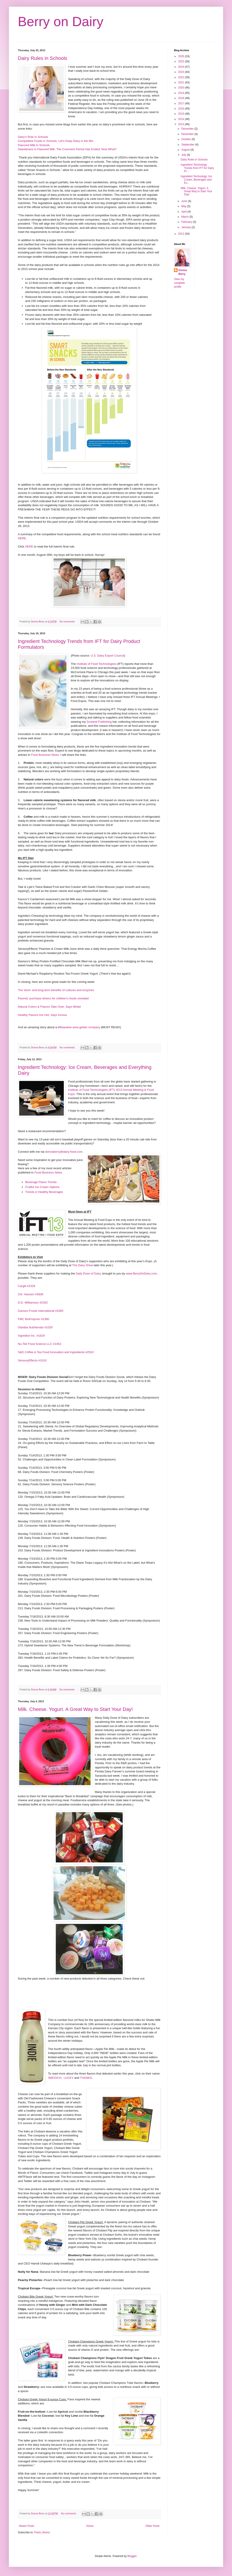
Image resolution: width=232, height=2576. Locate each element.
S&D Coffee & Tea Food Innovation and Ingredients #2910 (56, 1352)
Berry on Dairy (60, 21)
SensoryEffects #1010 (32, 1360)
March (185, 216)
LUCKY (69, 2077)
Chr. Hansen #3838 (30, 1294)
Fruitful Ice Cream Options (42, 1187)
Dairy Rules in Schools (42, 58)
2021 (181, 82)
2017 (181, 103)
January (186, 227)
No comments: (68, 621)
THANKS (86, 2077)
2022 (181, 77)
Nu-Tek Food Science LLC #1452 (39, 1344)
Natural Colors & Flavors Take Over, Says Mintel (49, 1006)
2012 (181, 233)
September (188, 144)
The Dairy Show (82, 1265)
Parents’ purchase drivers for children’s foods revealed (53, 998)
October (186, 139)
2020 (181, 87)
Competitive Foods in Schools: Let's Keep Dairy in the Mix (55, 141)
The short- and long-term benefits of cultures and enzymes (56, 990)
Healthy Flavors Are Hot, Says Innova (42, 1015)
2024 (181, 66)
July (184, 154)
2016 (181, 108)
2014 (181, 119)
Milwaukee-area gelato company (79, 1027)
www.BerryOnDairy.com (141, 1273)
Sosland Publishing (99, 721)
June (184, 201)
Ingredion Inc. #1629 (31, 1335)
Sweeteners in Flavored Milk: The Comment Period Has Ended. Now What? (67, 149)
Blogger (132, 2556)
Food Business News (45, 754)
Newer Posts (26, 2526)
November (188, 134)
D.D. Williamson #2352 (33, 1302)
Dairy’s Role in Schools (33, 137)
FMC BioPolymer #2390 (33, 1319)
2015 (181, 113)
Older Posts (152, 2526)
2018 (181, 98)
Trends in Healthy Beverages (44, 1192)
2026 (181, 56)
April (184, 211)
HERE (22, 538)
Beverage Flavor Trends (41, 1182)
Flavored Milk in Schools (34, 145)
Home (89, 2526)
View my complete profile (179, 283)
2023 (181, 72)
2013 (181, 124)
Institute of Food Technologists (96, 664)
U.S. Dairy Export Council (107, 655)
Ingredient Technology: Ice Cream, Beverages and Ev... (196, 179)
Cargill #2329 (26, 1286)
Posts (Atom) (42, 2532)
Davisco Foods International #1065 (40, 1310)
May (184, 206)
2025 (181, 61)
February (187, 221)
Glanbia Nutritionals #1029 (35, 1327)
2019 (181, 93)
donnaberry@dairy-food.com (63, 1151)
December (188, 128)
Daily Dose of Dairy (88, 1273)
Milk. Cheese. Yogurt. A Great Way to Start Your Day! (75, 1709)
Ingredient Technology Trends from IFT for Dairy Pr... (197, 168)
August (186, 149)
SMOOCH (54, 2077)
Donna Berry (182, 272)
